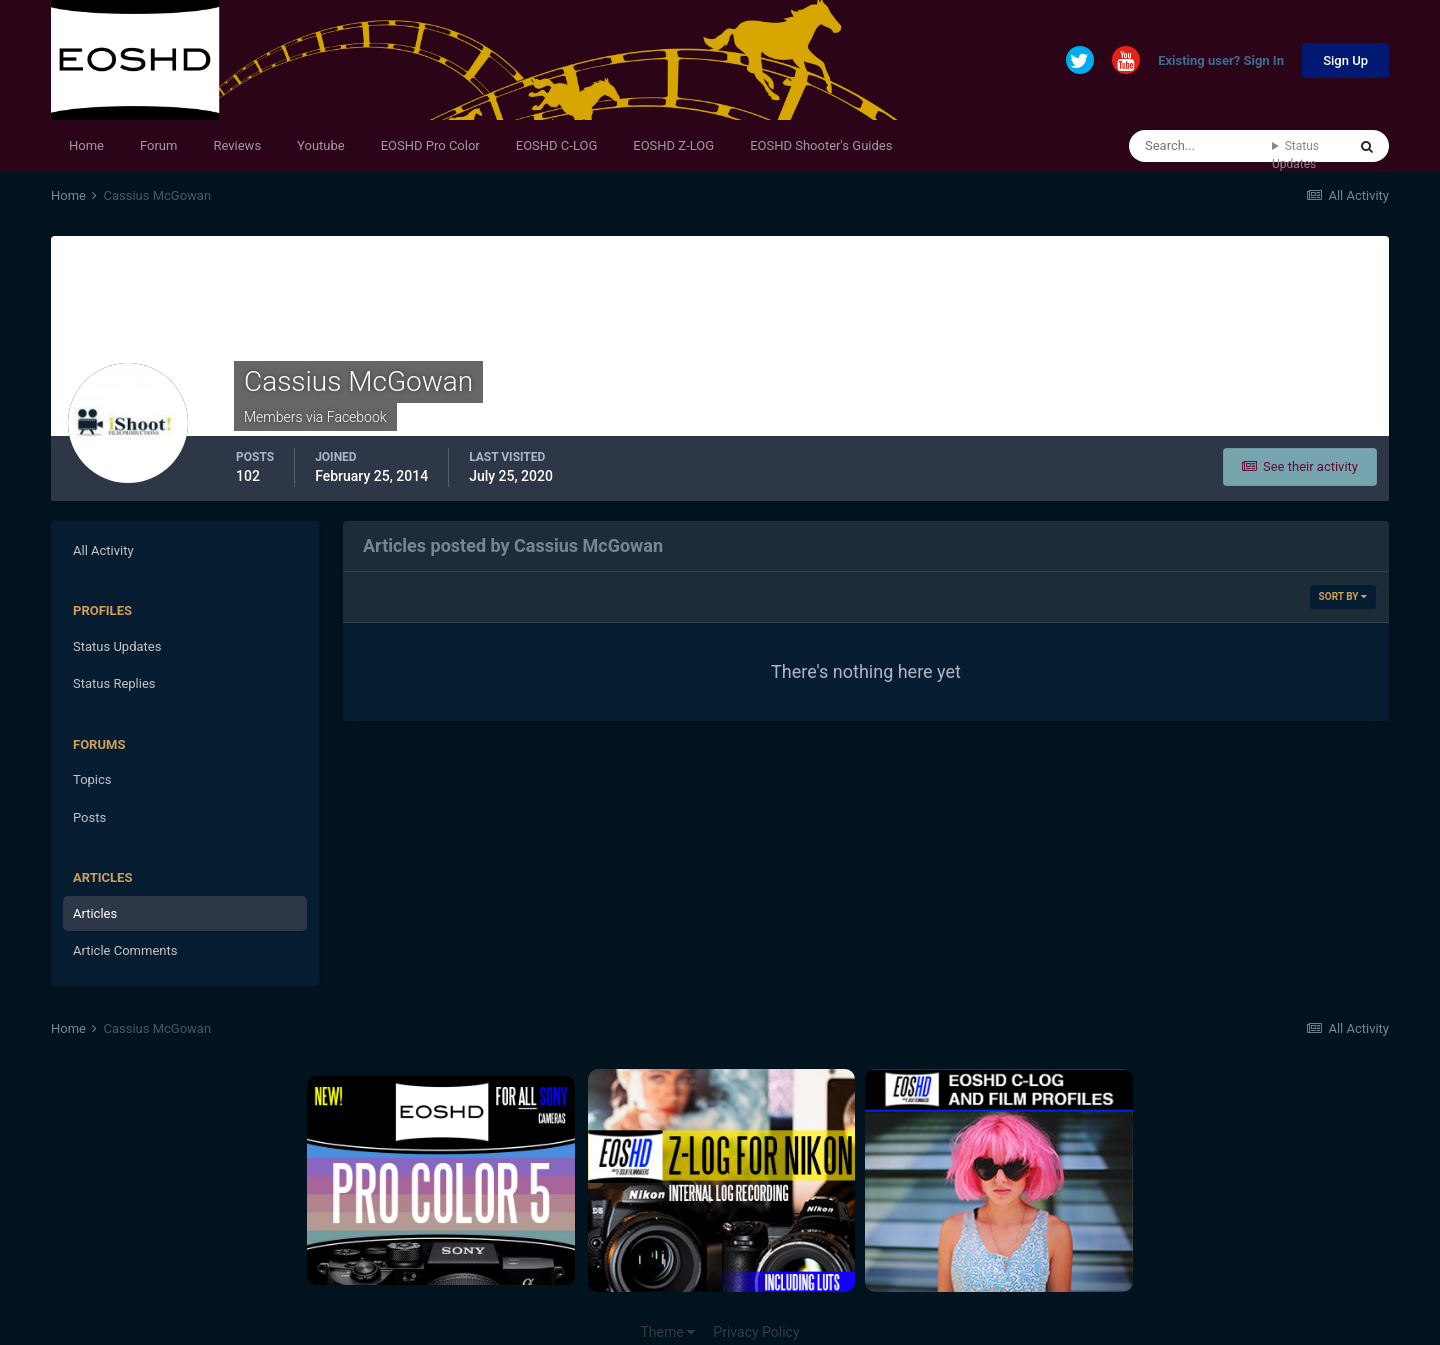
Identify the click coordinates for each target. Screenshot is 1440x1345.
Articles (95, 913)
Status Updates (1295, 155)
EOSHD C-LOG (557, 145)
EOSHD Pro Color (430, 145)
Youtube (321, 145)
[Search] (1200, 146)
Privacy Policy (756, 1332)
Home (86, 145)
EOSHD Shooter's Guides (821, 145)
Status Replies (114, 683)
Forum (158, 145)
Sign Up (1345, 60)
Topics (92, 779)
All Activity (103, 550)
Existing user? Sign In (1221, 61)
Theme (667, 1332)
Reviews (237, 145)
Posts (89, 817)
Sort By (1343, 596)
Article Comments (125, 950)
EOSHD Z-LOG (673, 145)
